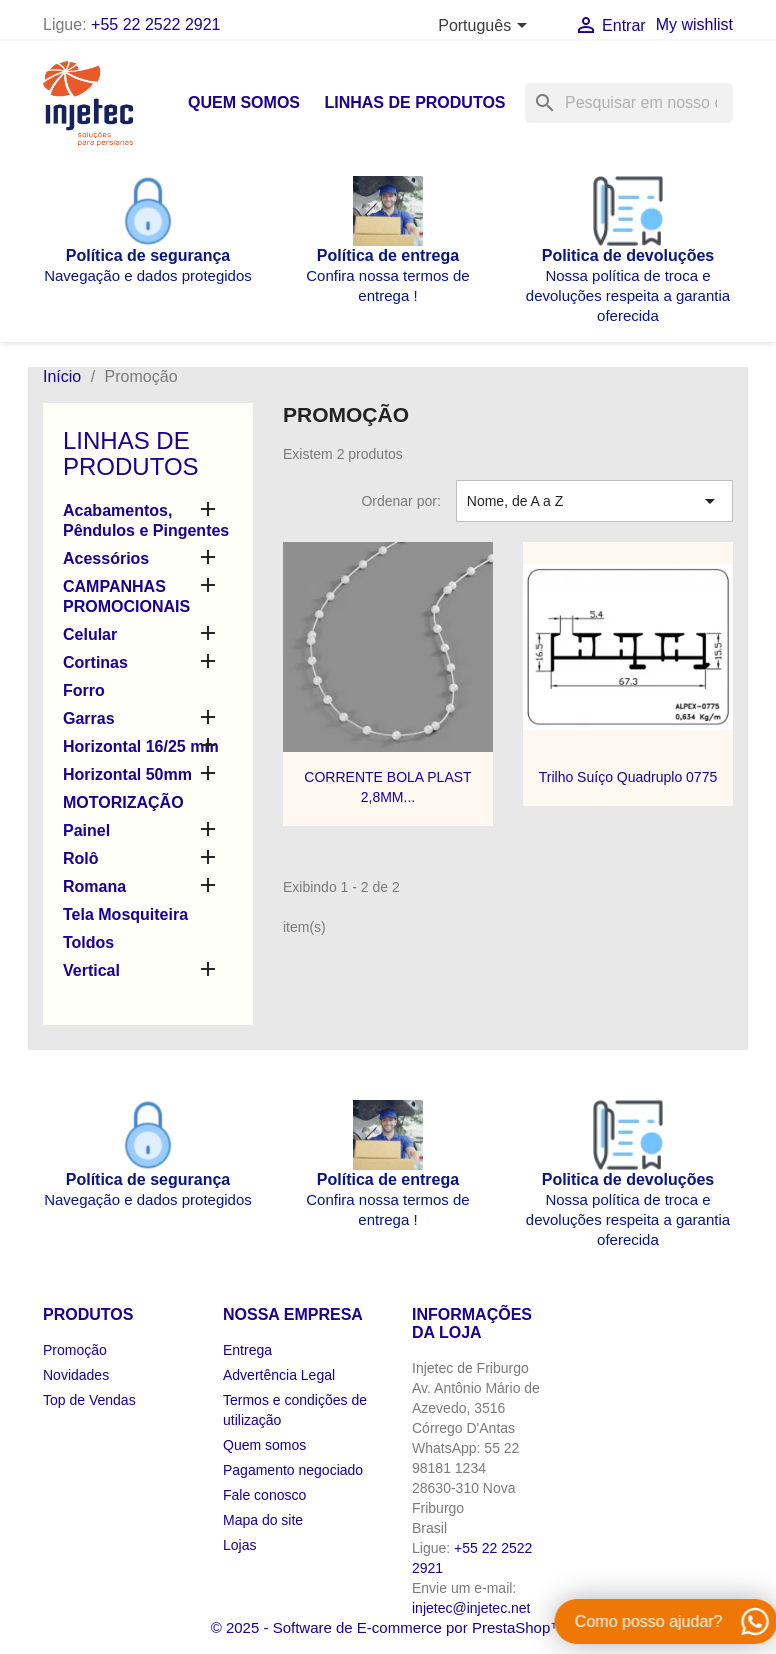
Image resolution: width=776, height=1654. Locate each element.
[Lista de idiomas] (485, 27)
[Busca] (629, 103)
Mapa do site (263, 1520)
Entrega (247, 1350)
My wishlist (694, 24)
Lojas (239, 1545)
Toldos (88, 942)
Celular (90, 634)
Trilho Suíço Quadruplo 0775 (628, 777)
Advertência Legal (279, 1375)
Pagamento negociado (293, 1470)
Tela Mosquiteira (125, 914)
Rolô (81, 858)
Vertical (91, 970)
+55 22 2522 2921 (155, 24)
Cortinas (95, 662)
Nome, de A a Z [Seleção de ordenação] (594, 501)
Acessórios (106, 558)
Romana (94, 886)
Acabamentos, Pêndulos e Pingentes (146, 520)
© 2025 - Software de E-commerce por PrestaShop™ (388, 1627)
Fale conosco (264, 1495)
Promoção (75, 1350)
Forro (84, 690)
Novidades (76, 1375)
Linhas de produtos (414, 102)
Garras (89, 718)
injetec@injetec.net (471, 1608)
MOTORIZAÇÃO (123, 802)
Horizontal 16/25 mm (141, 746)
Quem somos (244, 102)
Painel (86, 830)
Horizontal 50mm (127, 774)
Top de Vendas (89, 1400)
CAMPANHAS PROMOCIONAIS (126, 596)
